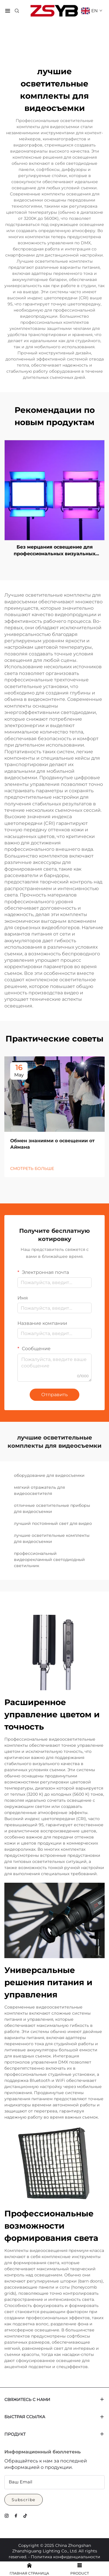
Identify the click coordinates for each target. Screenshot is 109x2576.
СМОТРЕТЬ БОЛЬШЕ (32, 1168)
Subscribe (23, 2499)
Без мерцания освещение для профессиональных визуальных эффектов (54, 550)
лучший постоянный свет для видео (53, 1523)
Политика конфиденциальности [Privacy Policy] (65, 2556)
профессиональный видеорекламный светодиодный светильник (49, 1559)
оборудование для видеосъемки (49, 1475)
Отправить (54, 1394)
